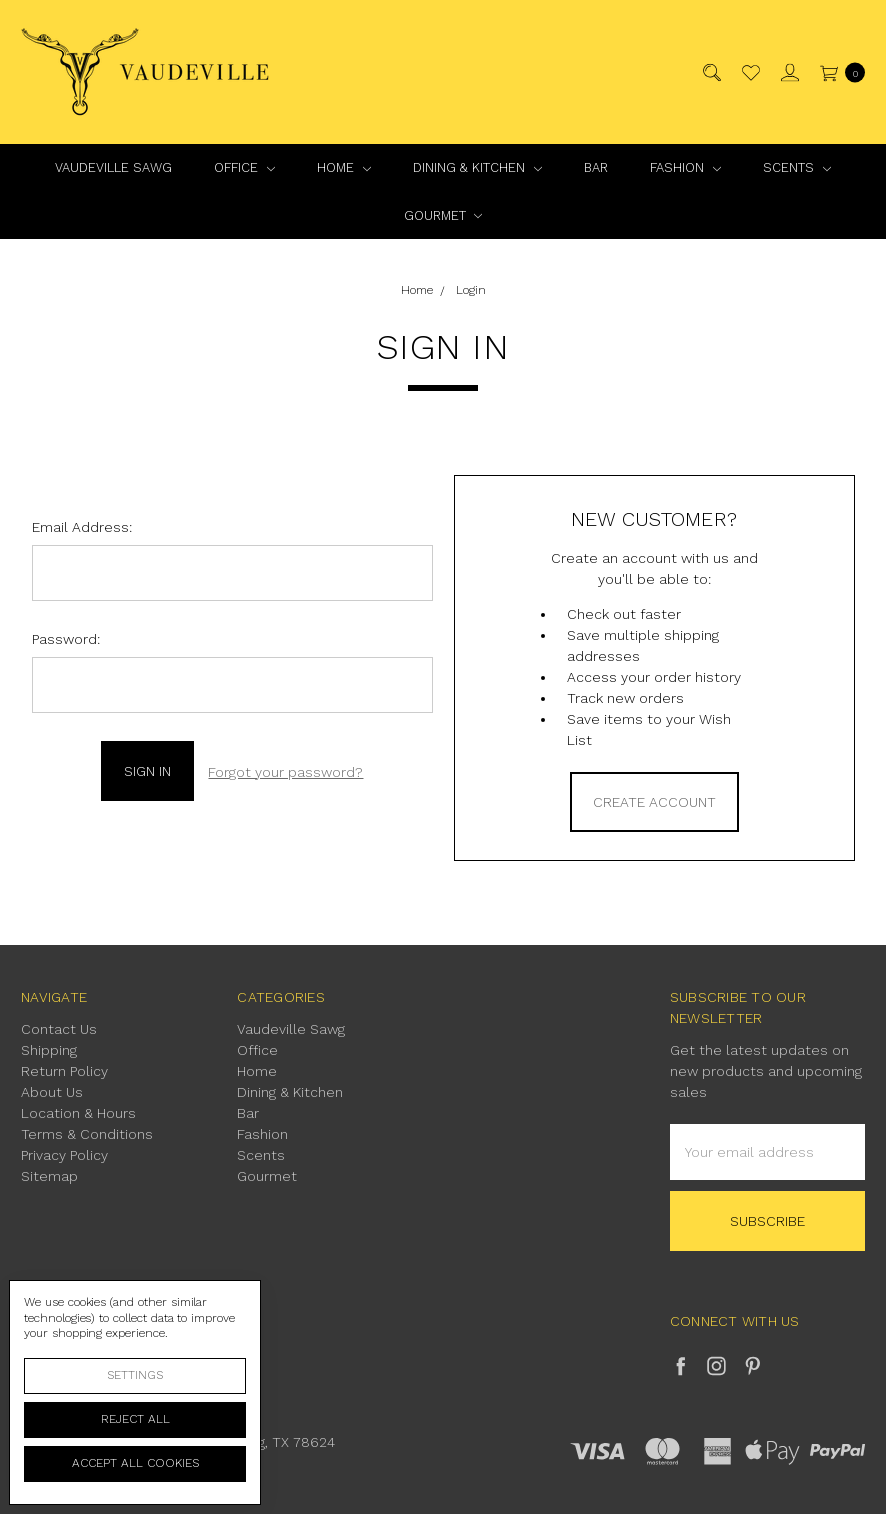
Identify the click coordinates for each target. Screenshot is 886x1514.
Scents (797, 167)
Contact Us (59, 1029)
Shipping (49, 1050)
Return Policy (64, 1071)
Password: (66, 639)
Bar (596, 167)
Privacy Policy (64, 1155)
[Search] (710, 72)
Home (344, 167)
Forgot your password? (285, 770)
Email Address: (82, 527)
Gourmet (443, 215)
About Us (52, 1092)
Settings (135, 1375)
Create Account (654, 802)
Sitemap (49, 1176)
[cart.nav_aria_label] (837, 72)
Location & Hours (78, 1113)
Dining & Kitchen (477, 167)
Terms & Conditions (87, 1134)
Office (244, 167)
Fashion (685, 167)
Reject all (135, 1419)
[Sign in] (788, 72)
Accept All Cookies (135, 1463)
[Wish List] (749, 72)
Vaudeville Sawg (113, 167)
